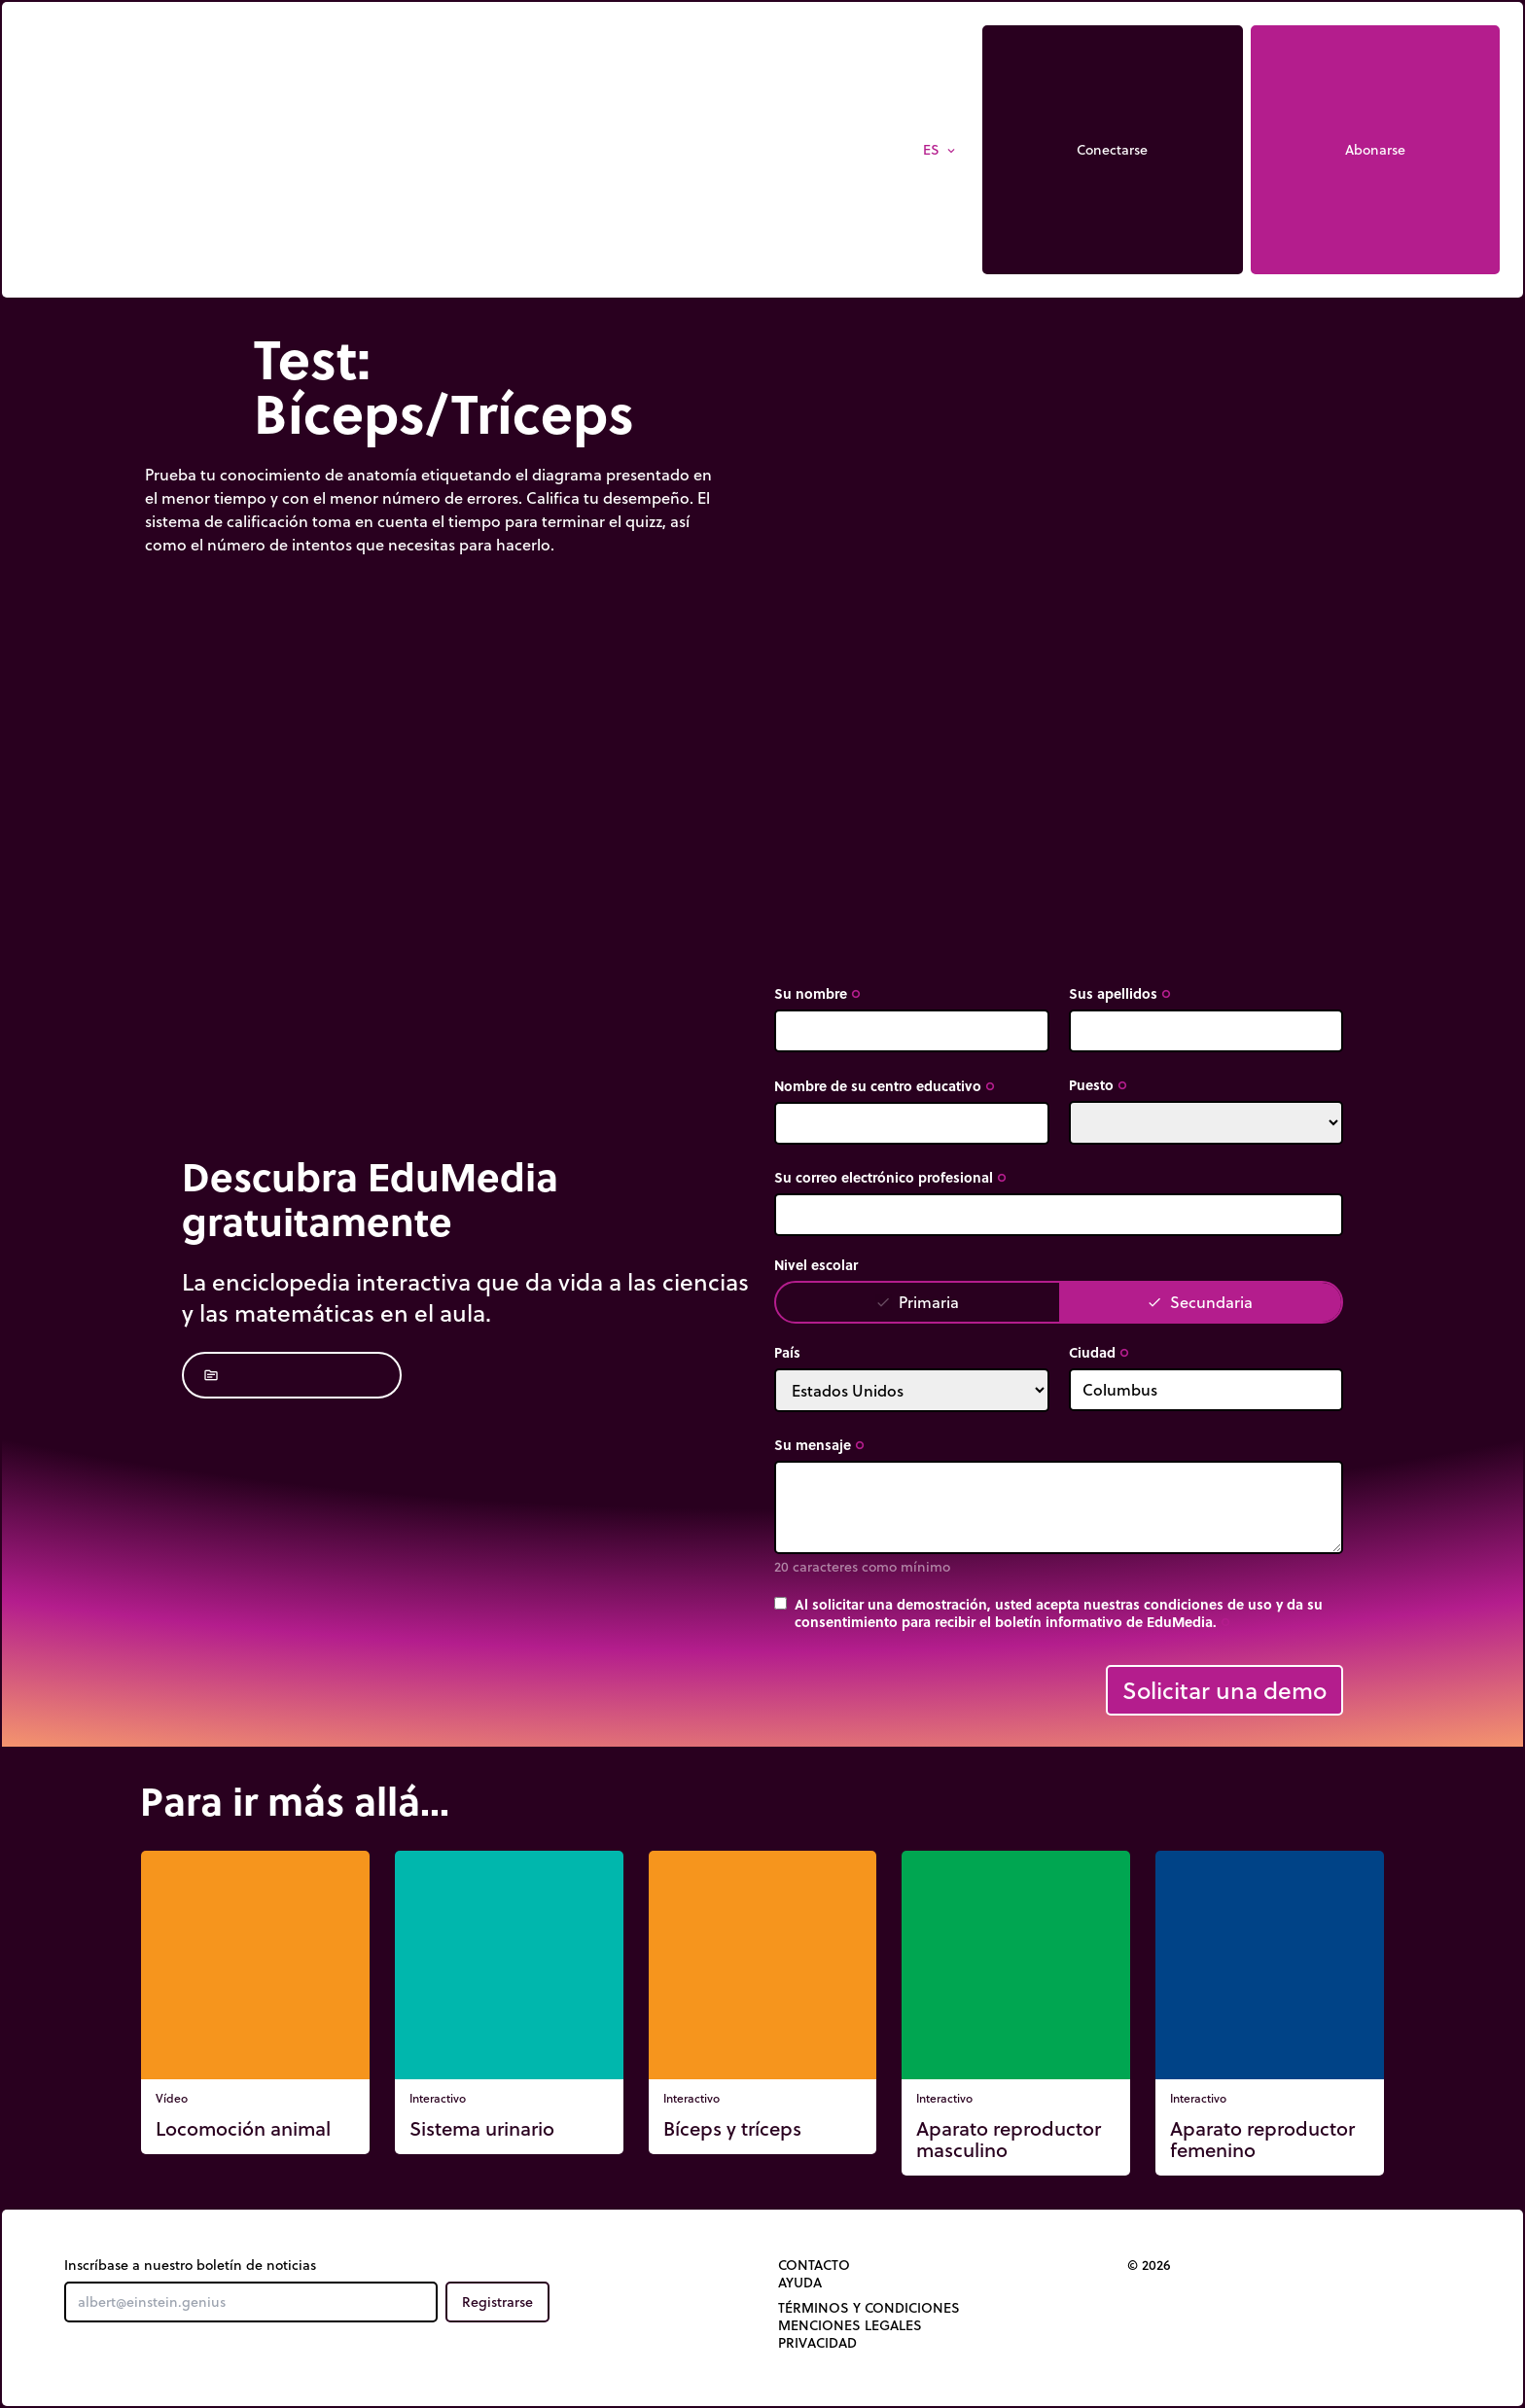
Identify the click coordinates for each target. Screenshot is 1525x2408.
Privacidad (817, 2343)
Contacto (814, 2265)
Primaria (917, 1302)
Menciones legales (850, 2325)
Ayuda (800, 2282)
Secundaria (1200, 1302)
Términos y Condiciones (869, 2308)
